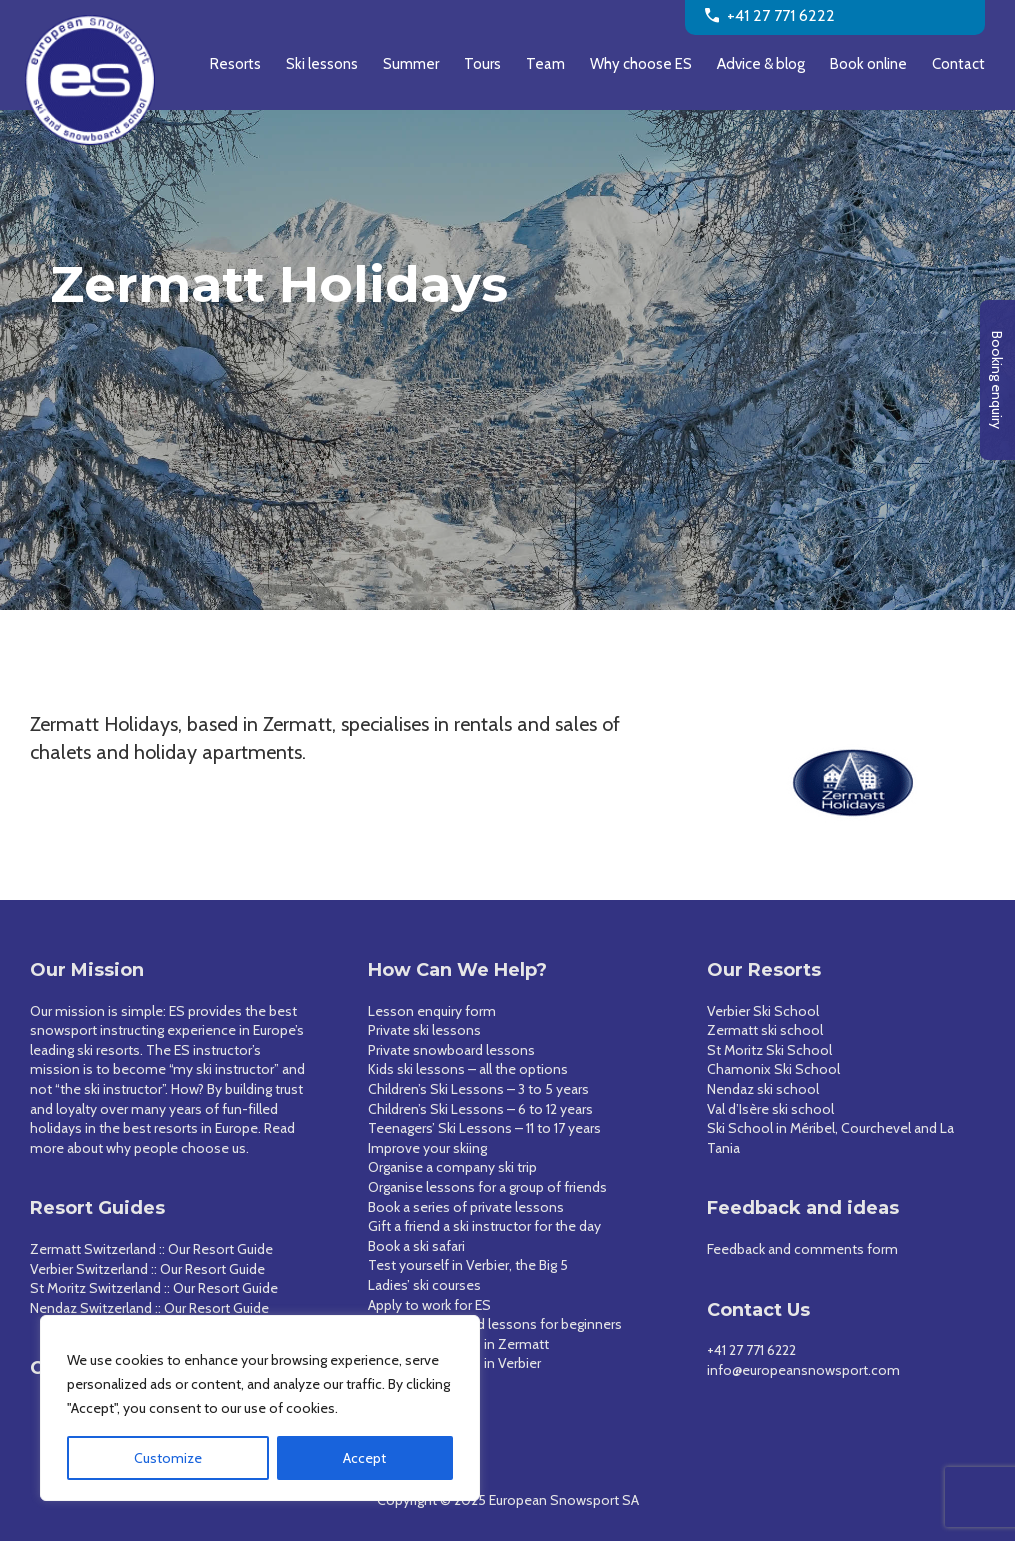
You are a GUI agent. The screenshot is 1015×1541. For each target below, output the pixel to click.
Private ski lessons (424, 1030)
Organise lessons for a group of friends (487, 1187)
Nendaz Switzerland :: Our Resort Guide (149, 1308)
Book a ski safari (416, 1246)
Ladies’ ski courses (424, 1285)
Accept (364, 1458)
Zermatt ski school (765, 1030)
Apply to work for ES (429, 1305)
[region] (260, 1408)
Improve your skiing (427, 1148)
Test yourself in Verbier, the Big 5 (468, 1265)
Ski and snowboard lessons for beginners (495, 1324)
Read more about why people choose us (162, 1138)
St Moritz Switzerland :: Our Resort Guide (154, 1288)
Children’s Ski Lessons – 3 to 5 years (478, 1089)
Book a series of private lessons (466, 1207)
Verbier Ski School (763, 1011)
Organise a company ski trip (452, 1167)
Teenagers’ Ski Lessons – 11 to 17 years (484, 1128)
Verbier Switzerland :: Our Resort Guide (147, 1269)
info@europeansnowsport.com (803, 1370)
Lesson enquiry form (432, 1011)
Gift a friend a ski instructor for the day (484, 1226)
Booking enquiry (997, 380)
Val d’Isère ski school (770, 1109)
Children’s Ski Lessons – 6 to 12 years (480, 1109)
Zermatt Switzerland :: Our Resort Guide (151, 1249)
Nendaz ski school (763, 1089)
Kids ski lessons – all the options (468, 1069)
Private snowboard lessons (451, 1050)
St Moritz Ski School (769, 1050)
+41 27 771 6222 (751, 1350)
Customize (168, 1458)
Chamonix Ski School (773, 1069)
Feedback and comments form (802, 1249)
